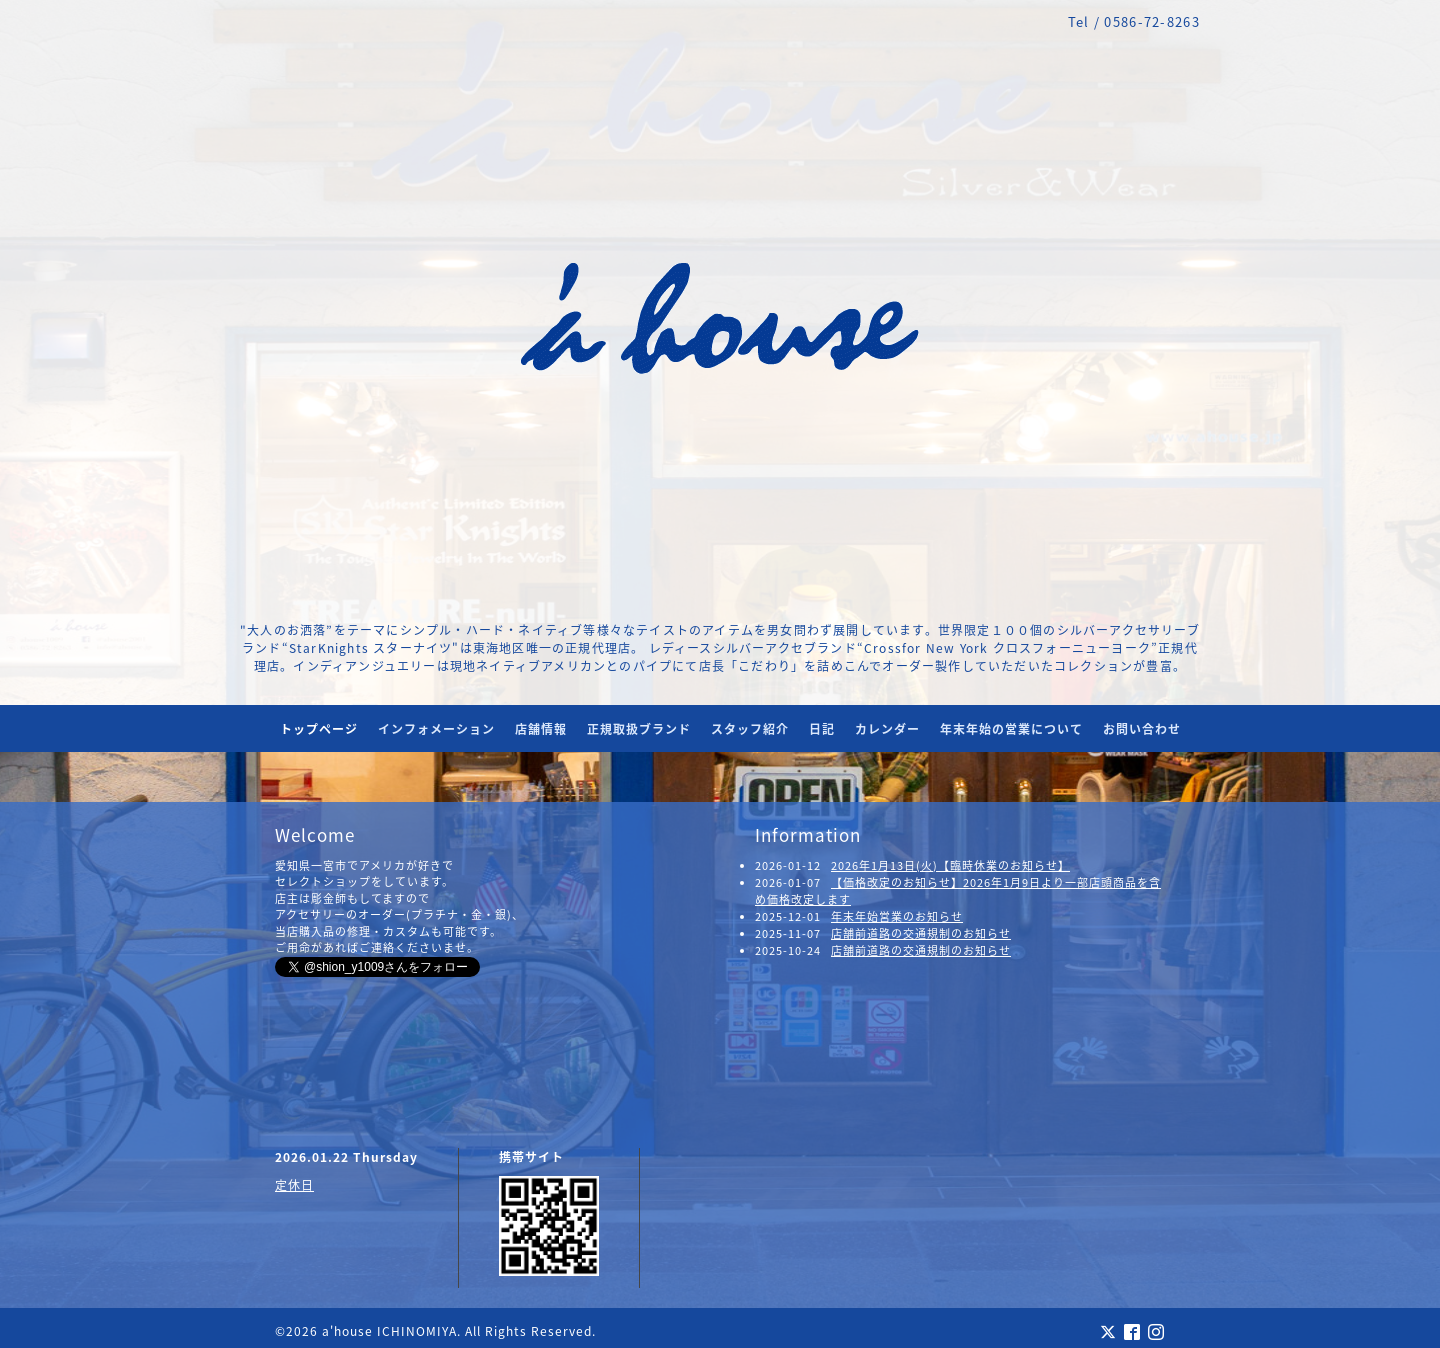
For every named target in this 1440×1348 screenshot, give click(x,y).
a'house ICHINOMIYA (389, 1331)
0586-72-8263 (1152, 21)
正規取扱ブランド (639, 729)
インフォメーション (436, 729)
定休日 (294, 1185)
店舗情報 (541, 729)
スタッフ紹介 (750, 729)
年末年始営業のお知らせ (897, 916)
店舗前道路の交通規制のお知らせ (921, 933)
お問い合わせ (1142, 729)
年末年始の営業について (1011, 729)
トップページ (319, 729)
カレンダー (887, 729)
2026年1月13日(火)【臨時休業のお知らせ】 (950, 865)
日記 (822, 729)
